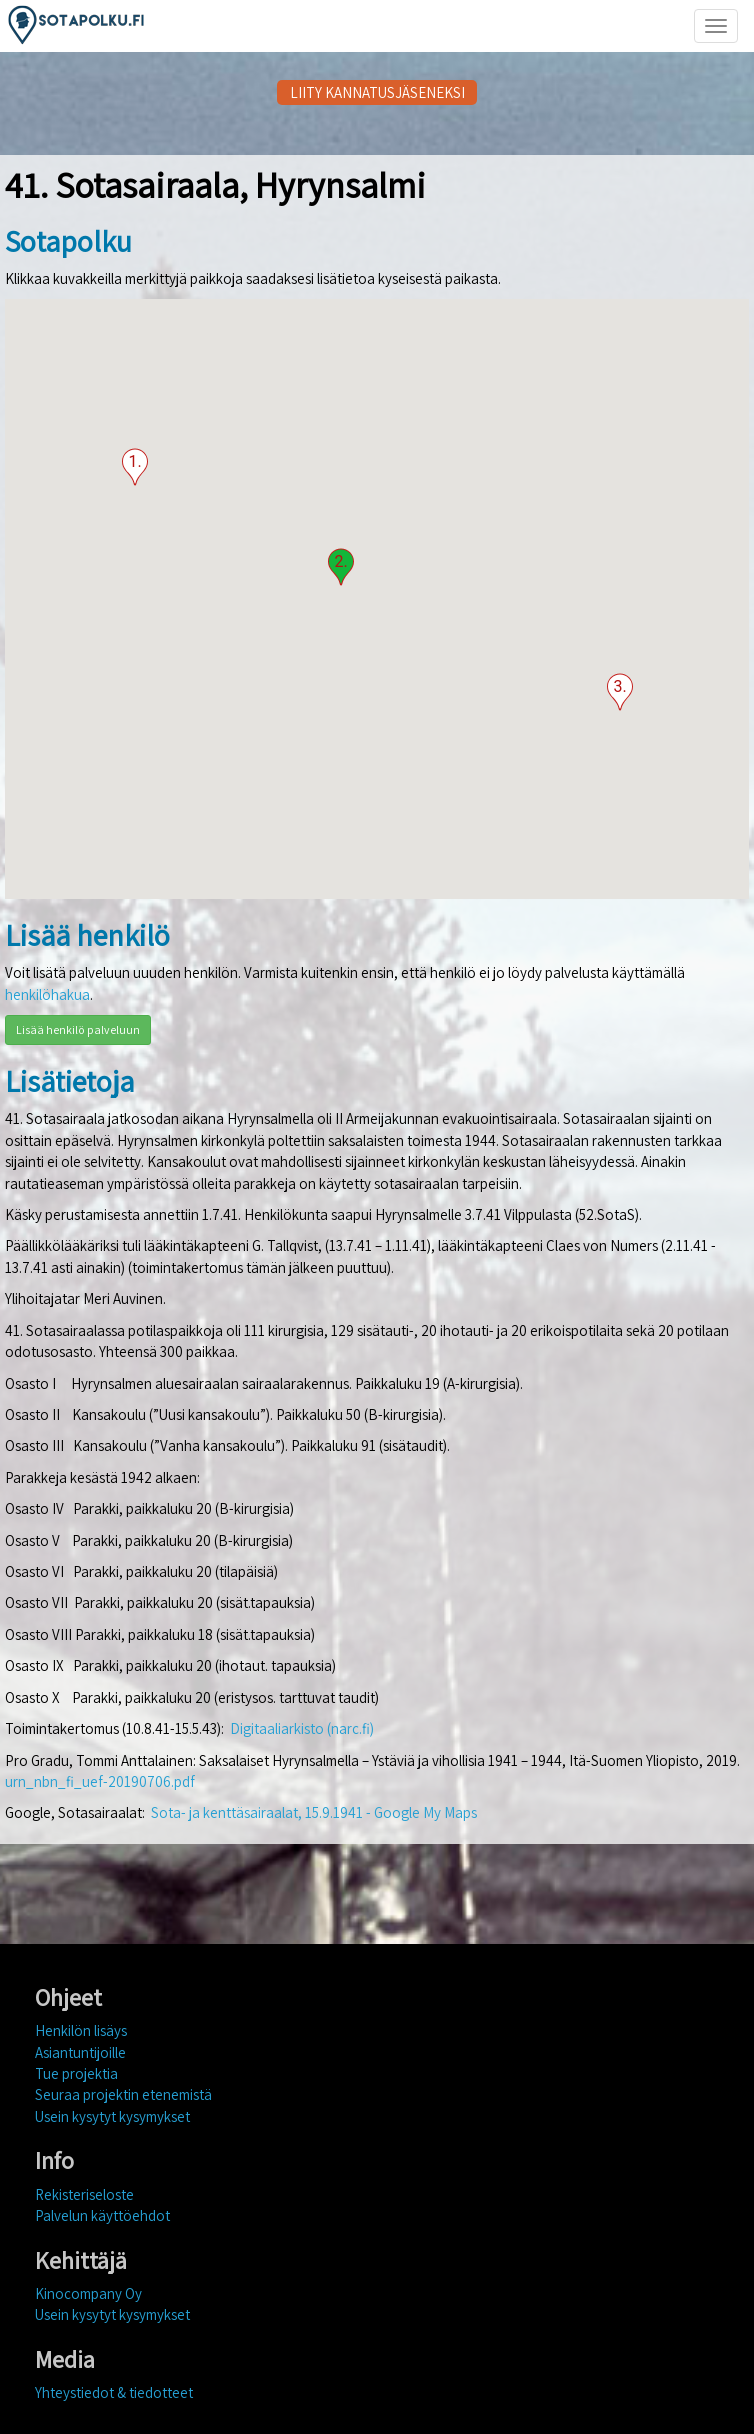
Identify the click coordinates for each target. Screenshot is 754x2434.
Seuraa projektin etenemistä (123, 2094)
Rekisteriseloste (84, 2194)
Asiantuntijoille (80, 2052)
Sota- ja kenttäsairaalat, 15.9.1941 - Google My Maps (314, 1812)
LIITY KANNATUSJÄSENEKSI (377, 92)
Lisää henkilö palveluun (78, 1029)
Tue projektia (76, 2073)
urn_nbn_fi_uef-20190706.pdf (100, 1781)
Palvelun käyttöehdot (102, 2215)
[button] (135, 467)
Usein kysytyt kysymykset (112, 2116)
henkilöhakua (47, 994)
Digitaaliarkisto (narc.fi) (302, 1728)
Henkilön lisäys (81, 2030)
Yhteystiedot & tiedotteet (114, 2392)
